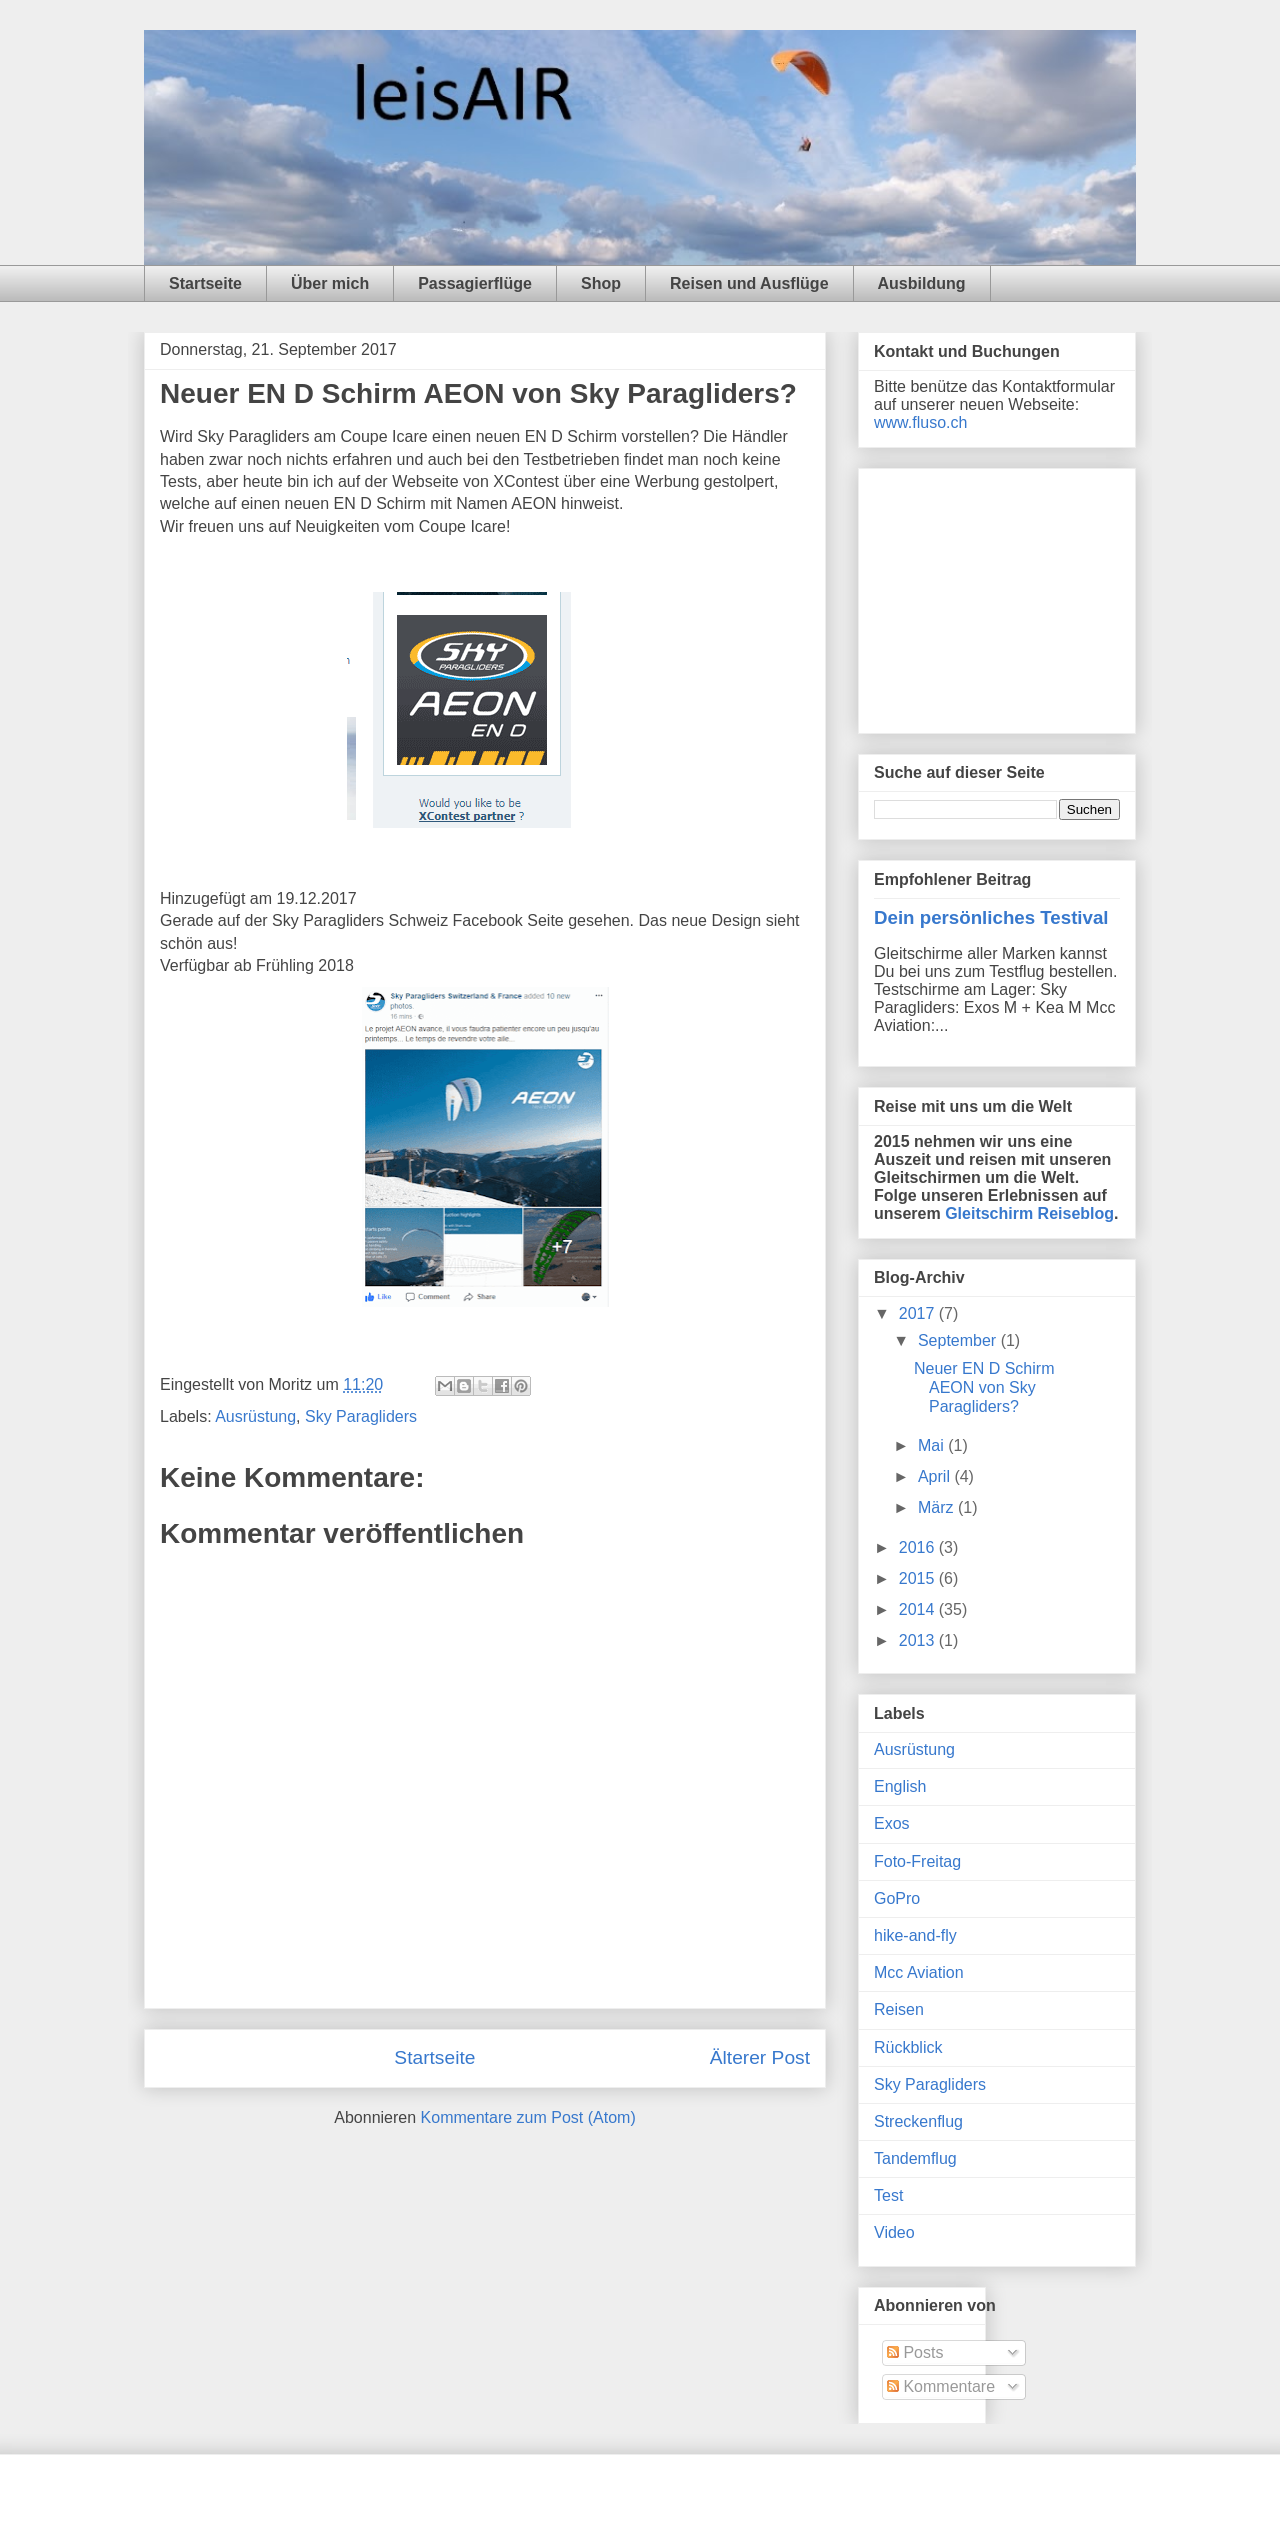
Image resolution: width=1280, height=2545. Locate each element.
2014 (919, 1609)
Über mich (330, 283)
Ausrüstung (255, 1416)
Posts (915, 2352)
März (938, 1507)
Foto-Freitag (917, 1861)
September (959, 1340)
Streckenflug (918, 2121)
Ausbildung (922, 283)
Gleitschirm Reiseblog (1029, 1213)
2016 (919, 1547)
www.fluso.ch (920, 422)
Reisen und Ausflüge (749, 283)
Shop (601, 283)
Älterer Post (760, 2057)
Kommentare (941, 2386)
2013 (919, 1640)
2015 (919, 1578)
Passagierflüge (475, 283)
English (900, 1786)
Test (888, 2195)
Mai (933, 1445)
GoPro (897, 1898)
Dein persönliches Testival (991, 917)
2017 (919, 1313)
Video (894, 2232)
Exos (892, 1823)
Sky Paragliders (361, 1416)
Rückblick (908, 2047)
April (936, 1476)
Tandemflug (915, 2158)
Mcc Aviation (919, 1972)
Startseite (205, 283)
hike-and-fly (915, 1935)
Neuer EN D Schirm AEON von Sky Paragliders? (984, 1387)
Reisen (899, 2009)
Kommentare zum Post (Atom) (528, 2117)
